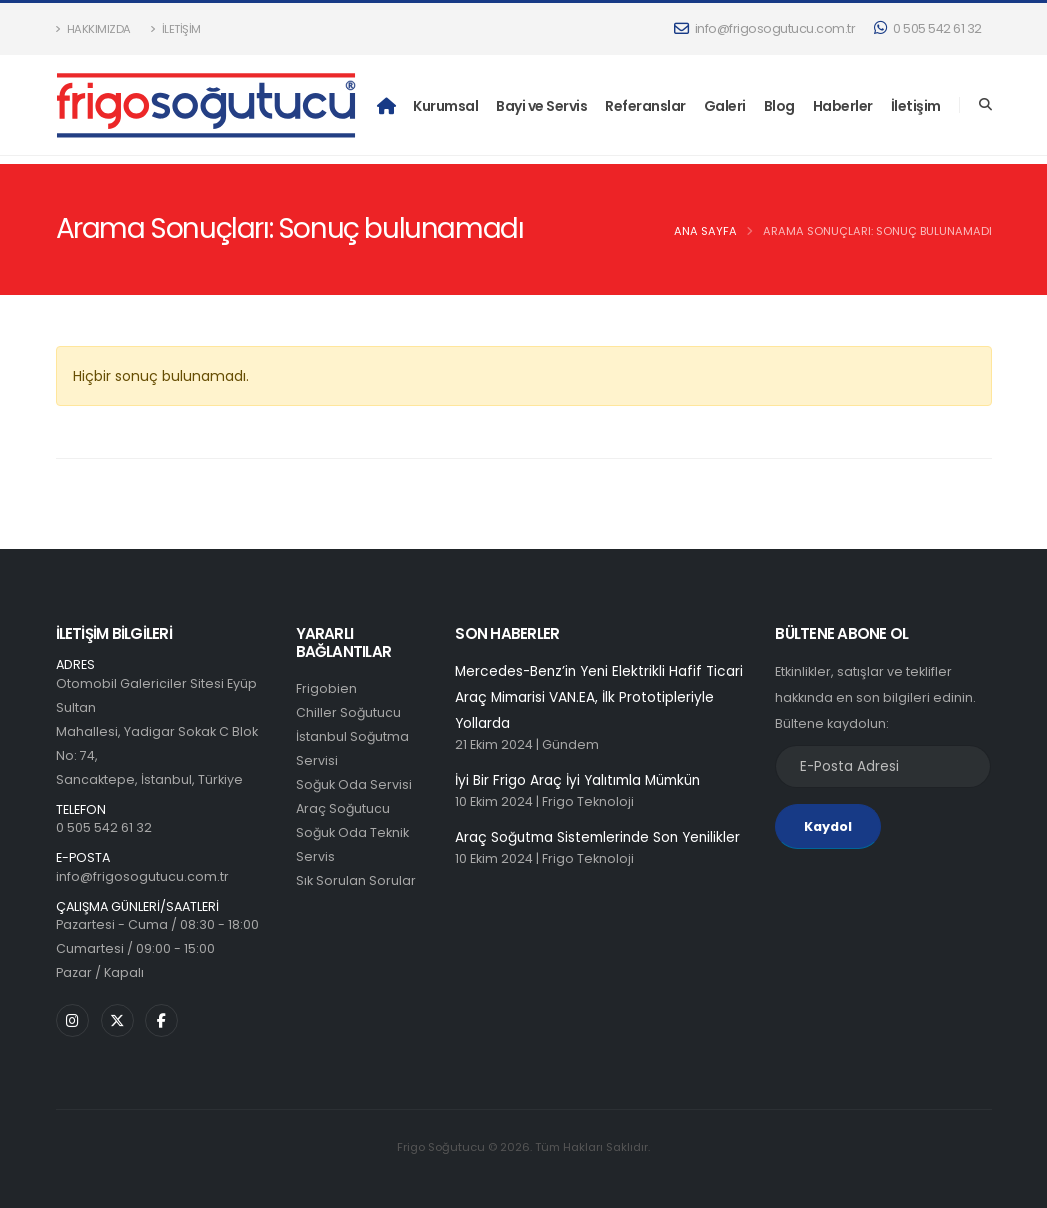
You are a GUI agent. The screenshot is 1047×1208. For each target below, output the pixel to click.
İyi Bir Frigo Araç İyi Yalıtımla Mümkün (579, 784)
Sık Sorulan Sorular (356, 880)
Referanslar (645, 106)
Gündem (570, 747)
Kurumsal (445, 106)
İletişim (175, 29)
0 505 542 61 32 (928, 28)
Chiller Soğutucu (349, 712)
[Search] (985, 105)
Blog (779, 106)
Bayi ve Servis (541, 106)
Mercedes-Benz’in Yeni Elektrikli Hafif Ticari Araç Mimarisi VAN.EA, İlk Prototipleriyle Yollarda (602, 699)
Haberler (843, 106)
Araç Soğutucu (343, 808)
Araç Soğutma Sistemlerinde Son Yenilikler (599, 842)
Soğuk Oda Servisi (354, 784)
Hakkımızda (93, 29)
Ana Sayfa (705, 231)
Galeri (725, 106)
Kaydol (828, 826)
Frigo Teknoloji (588, 805)
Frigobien (326, 688)
